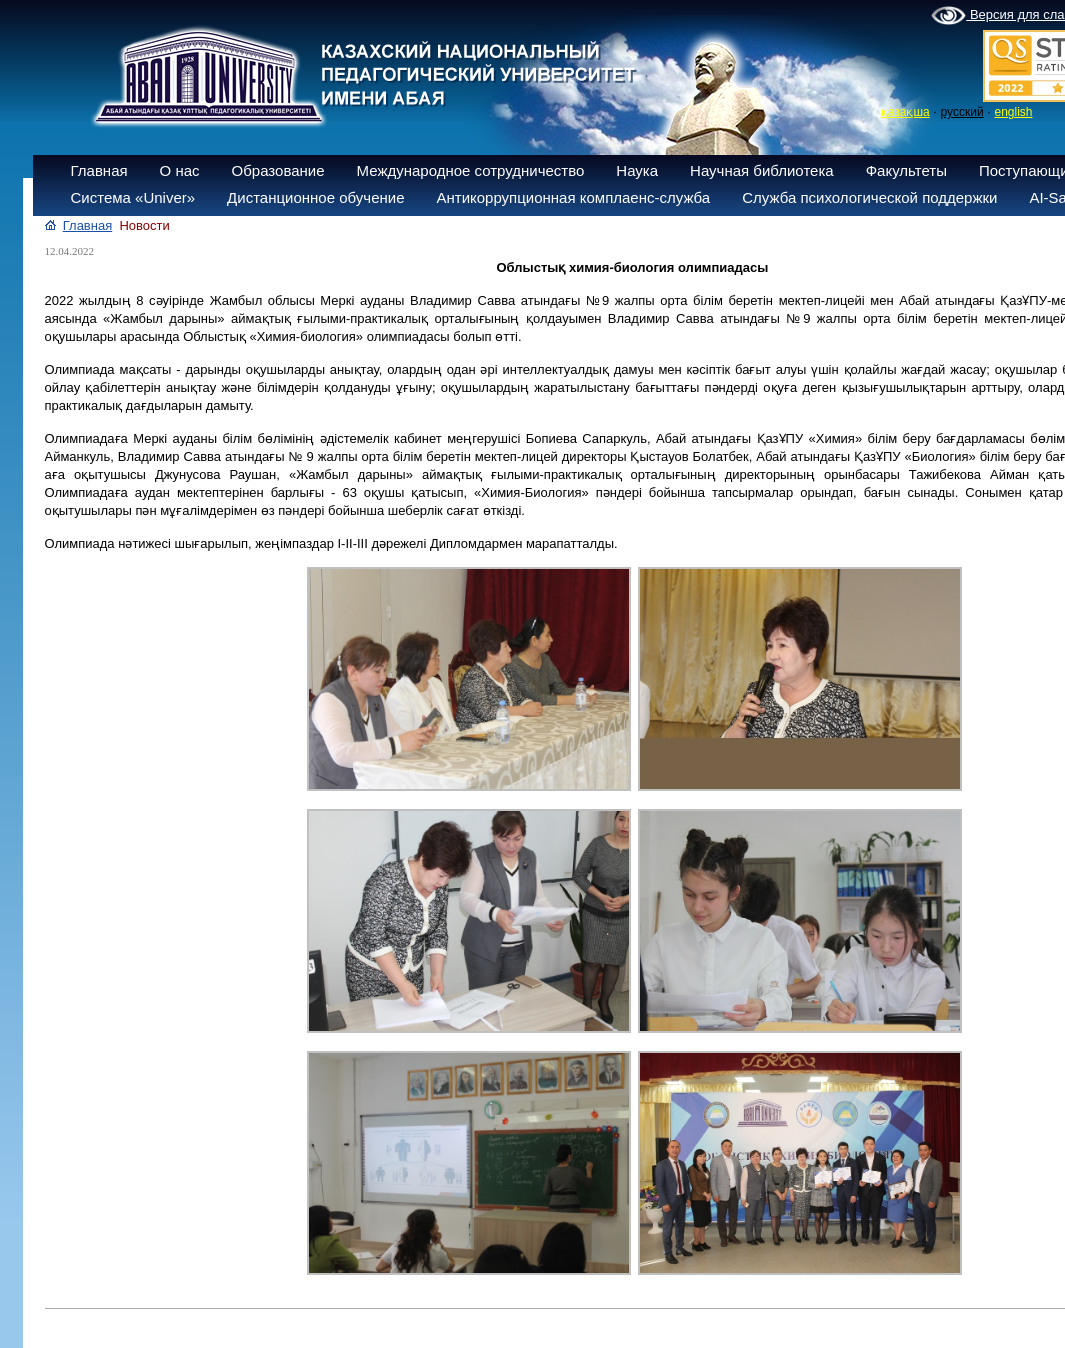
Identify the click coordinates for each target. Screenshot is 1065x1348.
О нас (180, 170)
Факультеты (906, 170)
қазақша (905, 112)
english (1013, 112)
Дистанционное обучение (315, 197)
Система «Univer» (133, 197)
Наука (637, 170)
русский (962, 112)
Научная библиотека (762, 170)
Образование (278, 170)
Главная (99, 170)
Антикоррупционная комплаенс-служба (573, 197)
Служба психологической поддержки (869, 197)
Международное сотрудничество (471, 170)
